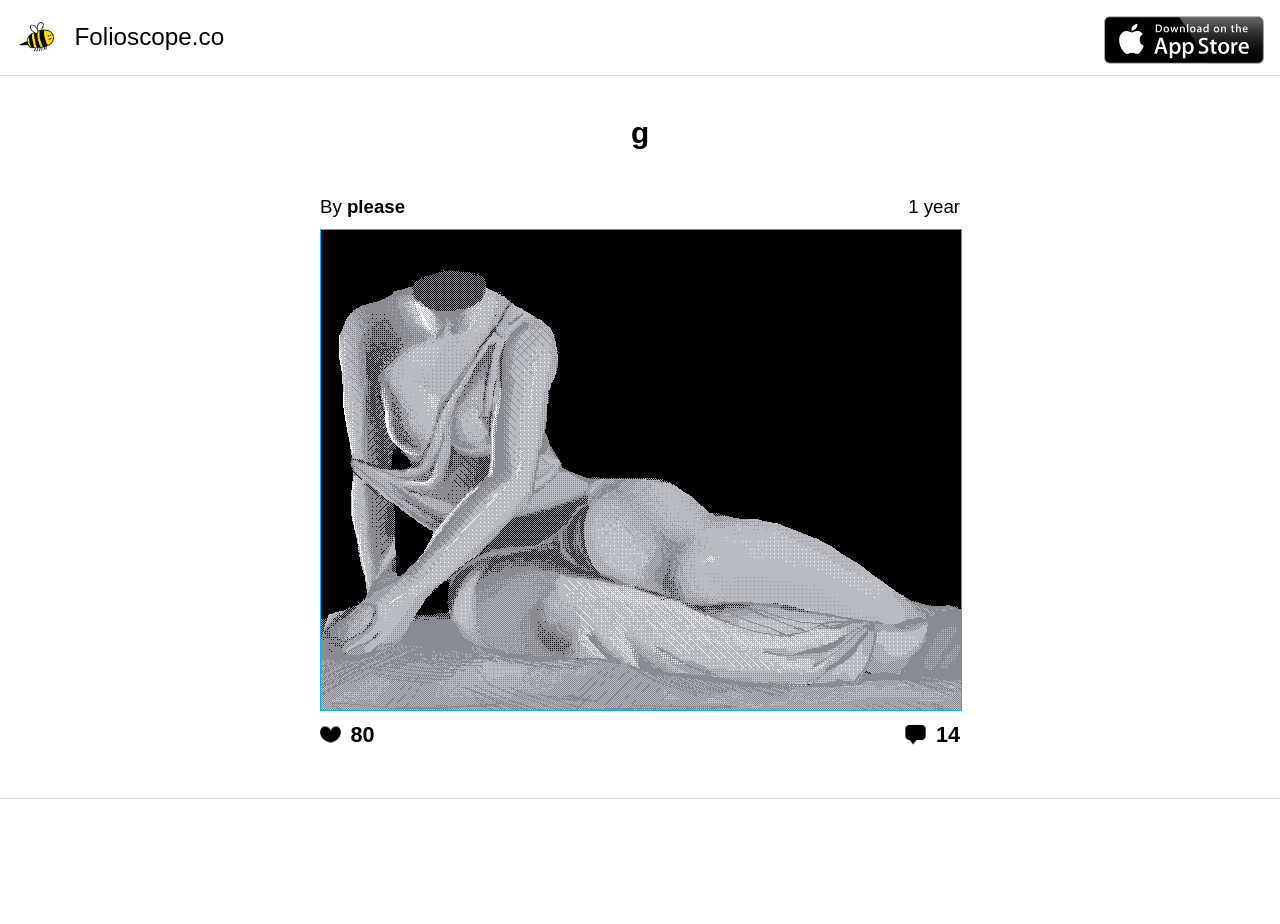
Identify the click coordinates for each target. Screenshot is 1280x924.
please (376, 206)
